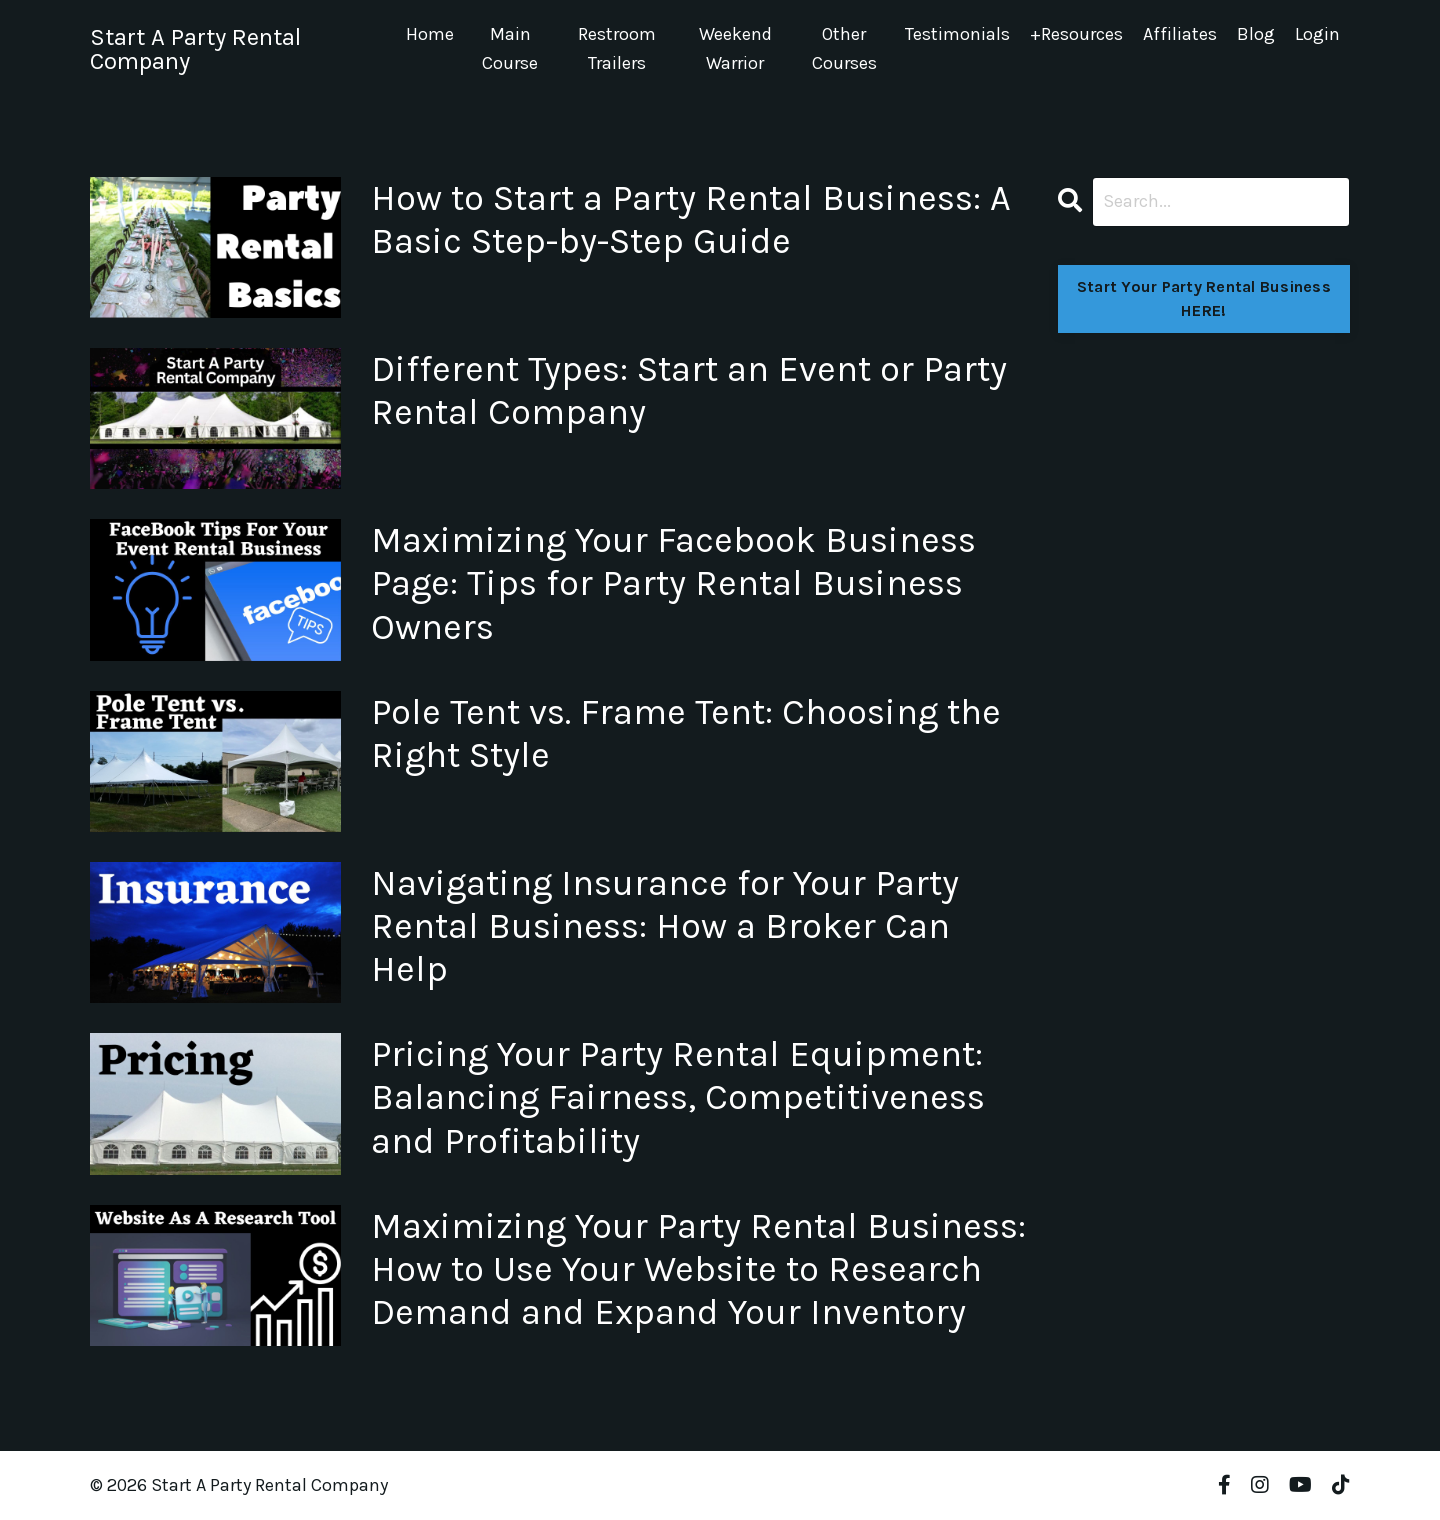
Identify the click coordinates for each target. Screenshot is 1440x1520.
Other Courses (844, 48)
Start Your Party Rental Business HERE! (1204, 298)
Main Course (510, 48)
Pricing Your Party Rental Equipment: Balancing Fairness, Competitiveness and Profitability (678, 1097)
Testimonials (957, 34)
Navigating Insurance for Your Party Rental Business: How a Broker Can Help (665, 926)
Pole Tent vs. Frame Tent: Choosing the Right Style (686, 733)
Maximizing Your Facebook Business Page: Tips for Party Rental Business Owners (673, 583)
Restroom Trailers (617, 48)
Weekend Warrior (735, 48)
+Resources (1076, 34)
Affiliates (1180, 34)
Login (1317, 34)
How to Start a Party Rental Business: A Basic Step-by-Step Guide (691, 219)
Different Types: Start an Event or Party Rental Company (689, 390)
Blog (1256, 34)
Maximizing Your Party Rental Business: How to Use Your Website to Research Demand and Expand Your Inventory (698, 1269)
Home (430, 34)
